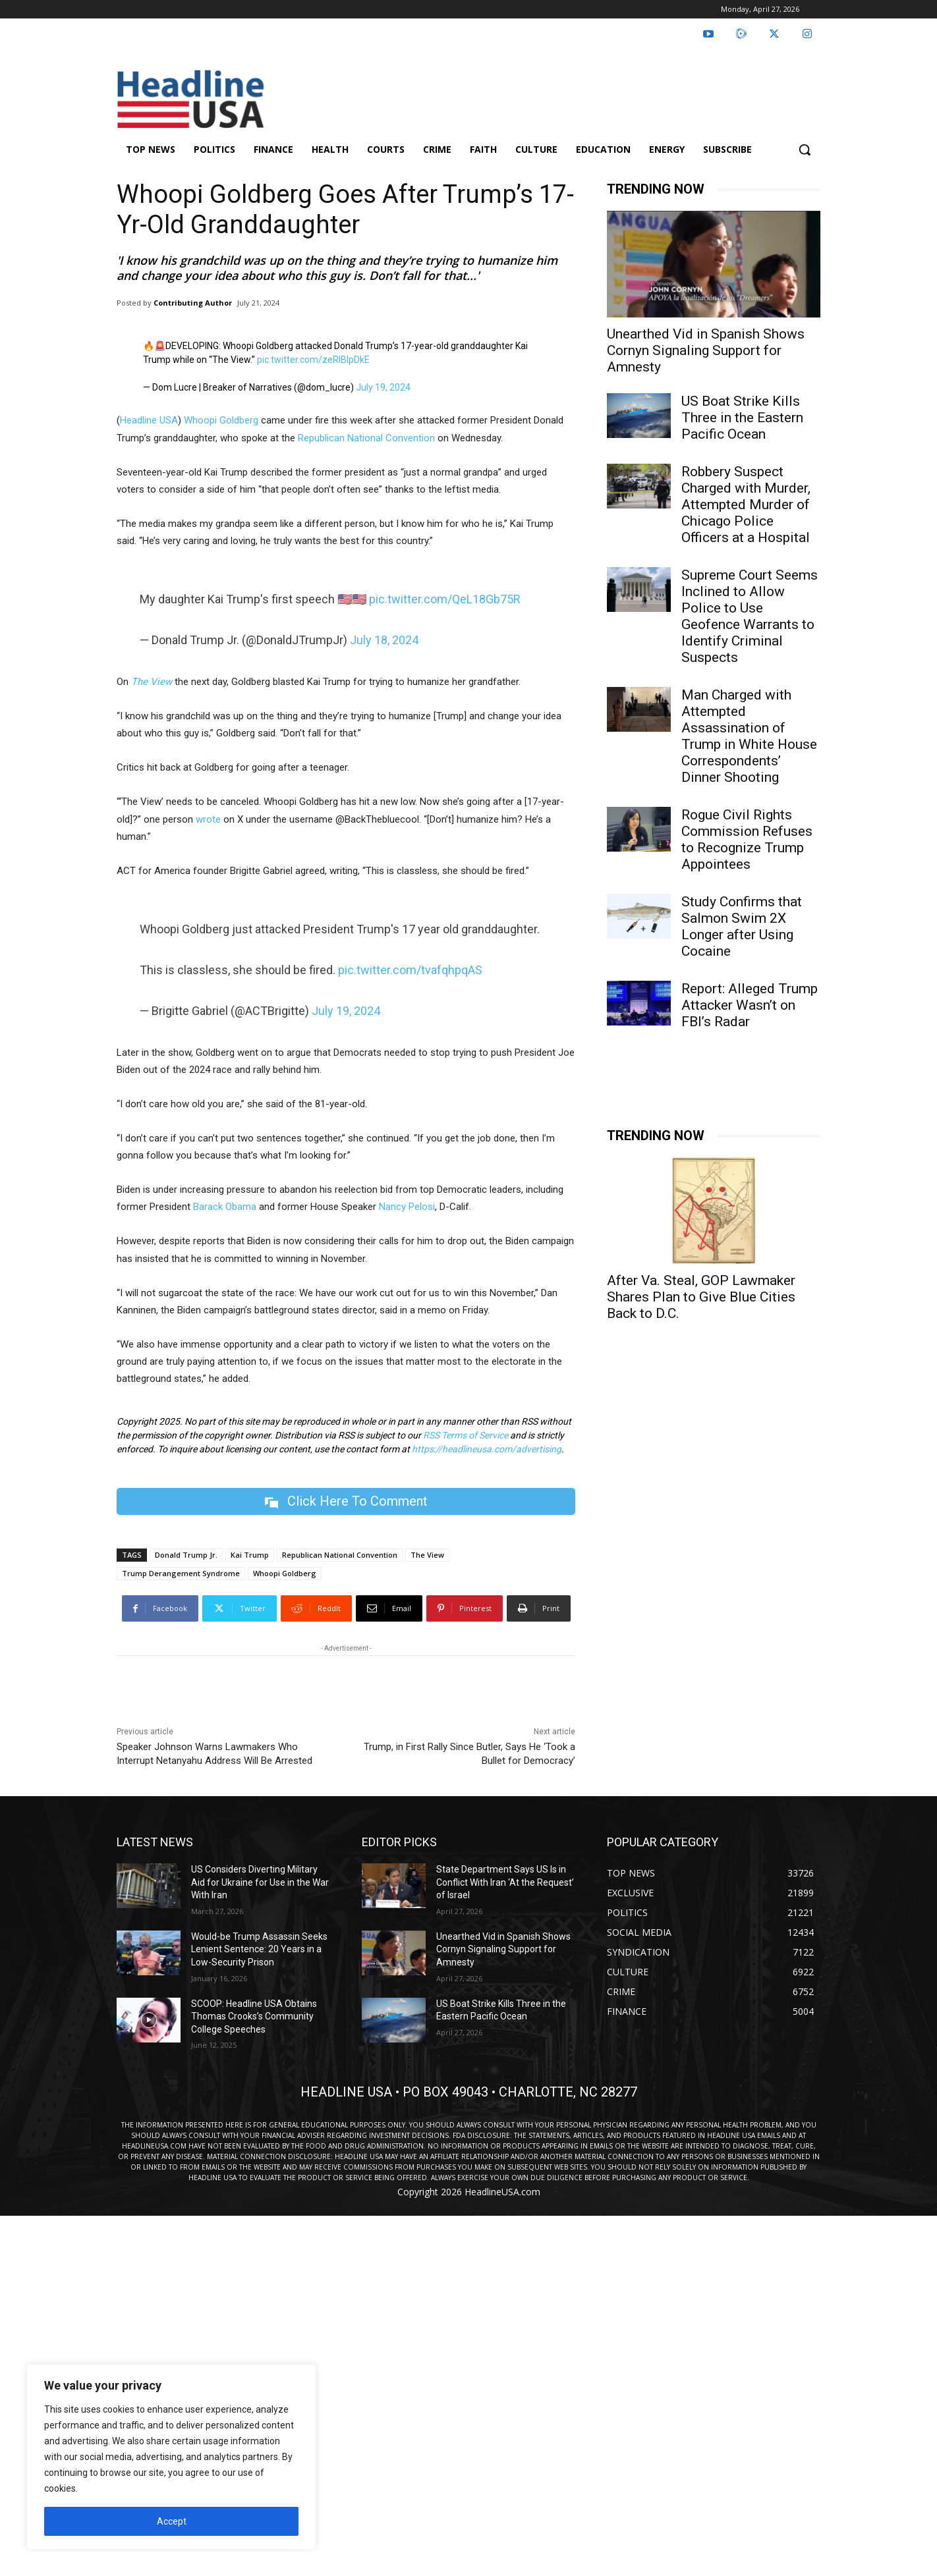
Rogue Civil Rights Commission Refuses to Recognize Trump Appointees (746, 839)
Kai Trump (250, 1555)
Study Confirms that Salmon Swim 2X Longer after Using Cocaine (741, 926)
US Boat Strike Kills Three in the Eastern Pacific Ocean (742, 417)
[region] (171, 2457)
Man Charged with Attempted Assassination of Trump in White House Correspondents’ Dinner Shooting (749, 736)
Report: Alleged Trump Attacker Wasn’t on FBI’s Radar (749, 1005)
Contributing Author (193, 303)
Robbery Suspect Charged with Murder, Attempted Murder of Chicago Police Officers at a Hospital (745, 504)
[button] (804, 149)
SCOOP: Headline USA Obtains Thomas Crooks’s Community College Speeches (254, 2016)
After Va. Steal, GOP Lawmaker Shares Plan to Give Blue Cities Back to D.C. (701, 1297)
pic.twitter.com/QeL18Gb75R (445, 599)
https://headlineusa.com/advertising (486, 1449)
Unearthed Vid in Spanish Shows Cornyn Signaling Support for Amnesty (706, 350)
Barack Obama (224, 1207)
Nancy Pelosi (407, 1207)
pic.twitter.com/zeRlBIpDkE (313, 359)
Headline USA (149, 420)
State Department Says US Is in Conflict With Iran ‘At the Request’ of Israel (505, 1882)
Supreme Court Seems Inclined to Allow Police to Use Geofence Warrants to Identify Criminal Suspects (749, 616)
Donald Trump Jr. (186, 1555)
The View (427, 1555)
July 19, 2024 (383, 387)
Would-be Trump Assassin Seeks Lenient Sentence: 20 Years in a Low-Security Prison (259, 1949)
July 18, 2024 (384, 640)
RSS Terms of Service (465, 1435)
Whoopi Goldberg (221, 420)
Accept (171, 2521)
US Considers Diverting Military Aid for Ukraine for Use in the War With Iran (260, 1882)
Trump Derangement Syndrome (181, 1573)
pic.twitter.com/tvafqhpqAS (410, 970)
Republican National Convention (366, 438)
